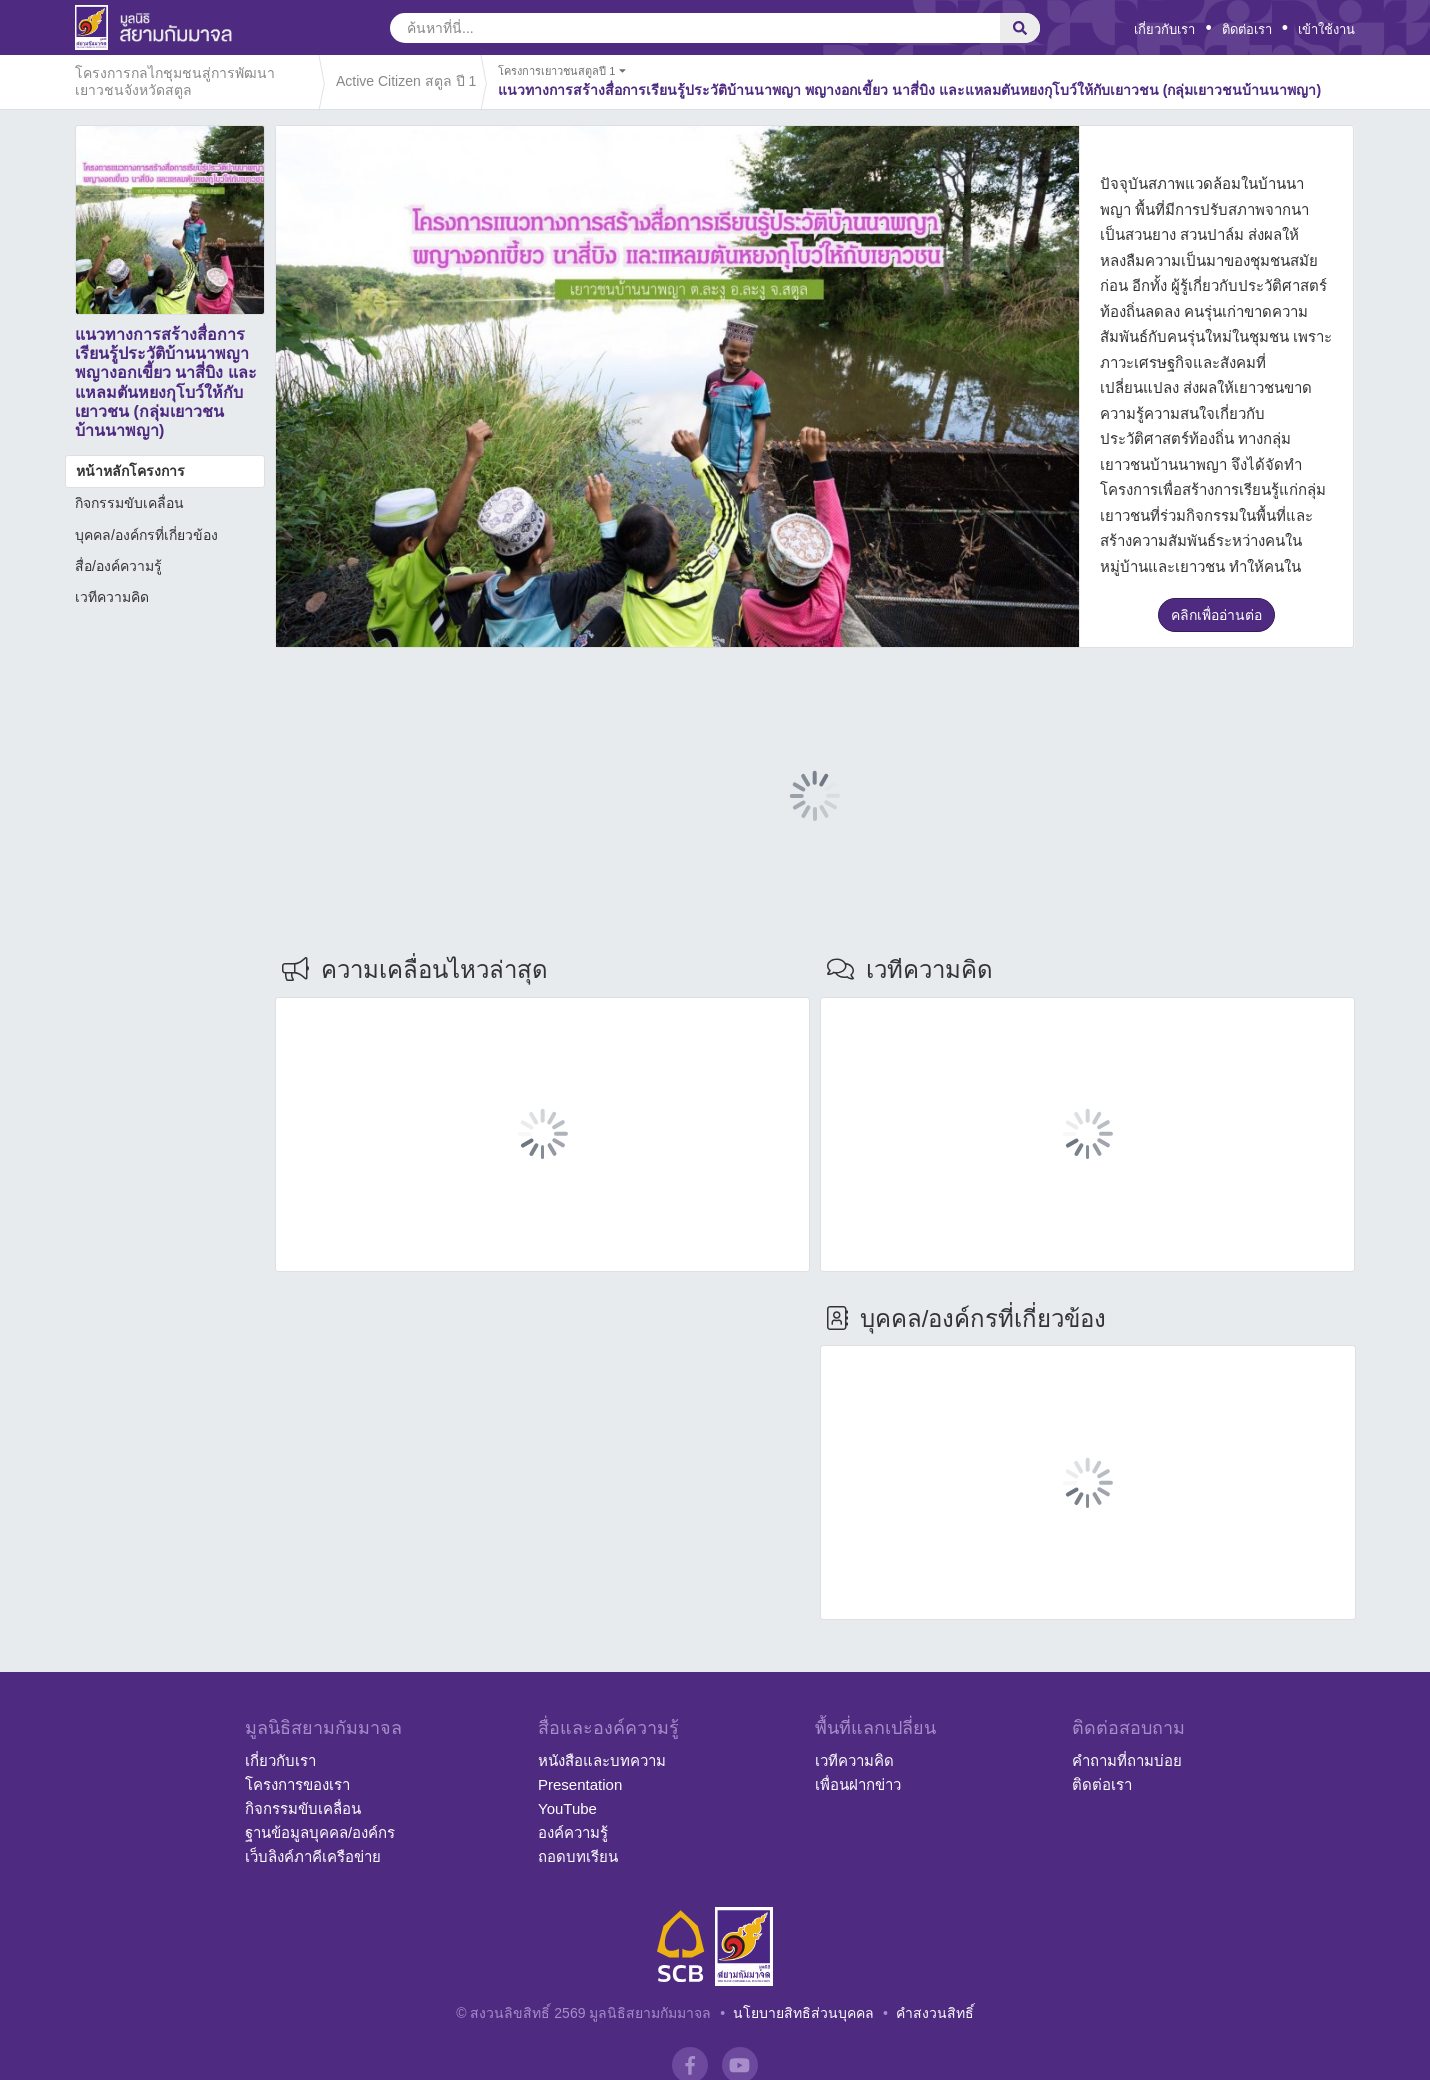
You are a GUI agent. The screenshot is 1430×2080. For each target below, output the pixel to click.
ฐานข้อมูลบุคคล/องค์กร (320, 1832)
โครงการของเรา (297, 1784)
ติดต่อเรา (1247, 29)
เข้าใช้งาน (1326, 29)
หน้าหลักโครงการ (130, 471)
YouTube (567, 1808)
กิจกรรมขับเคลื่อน (129, 503)
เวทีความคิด (112, 597)
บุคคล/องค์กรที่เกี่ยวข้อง (146, 535)
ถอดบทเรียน (578, 1856)
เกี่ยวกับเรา (1164, 29)
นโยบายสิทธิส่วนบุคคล (803, 2013)
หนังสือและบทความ (602, 1760)
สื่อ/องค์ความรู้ (118, 566)
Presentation (580, 1784)
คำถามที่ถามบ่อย (1127, 1760)
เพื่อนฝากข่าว (858, 1784)
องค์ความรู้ (573, 1832)
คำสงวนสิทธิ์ (935, 2013)
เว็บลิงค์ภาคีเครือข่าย (313, 1856)
